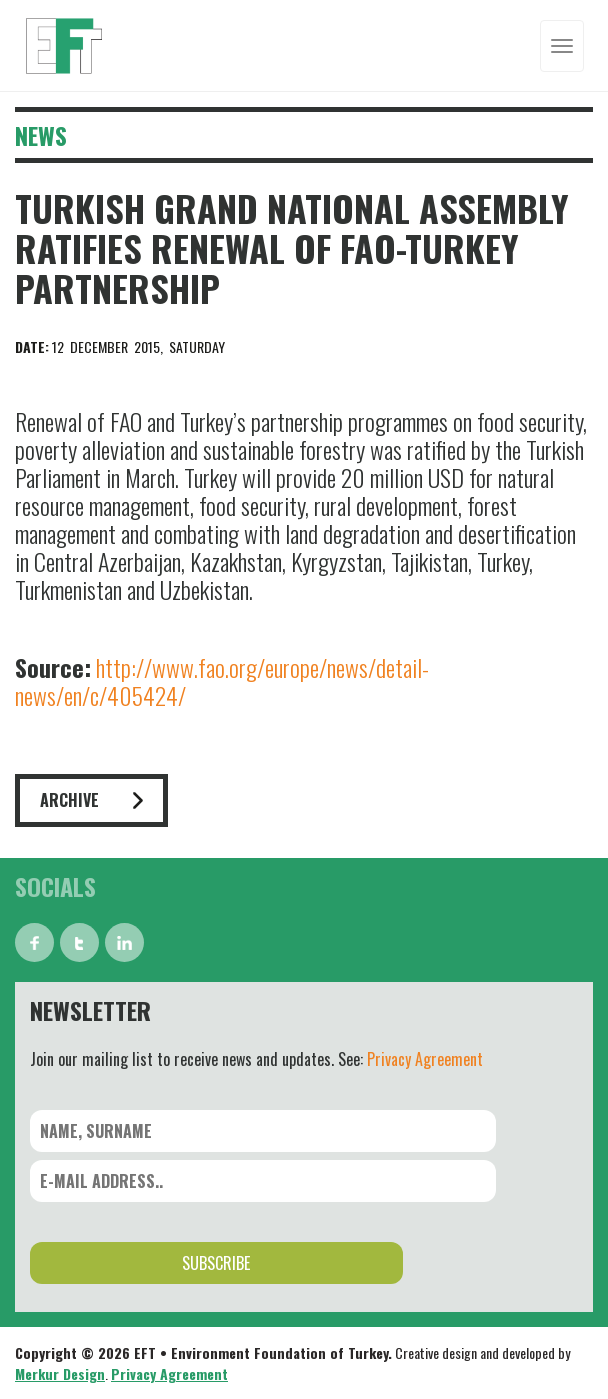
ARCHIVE (91, 800)
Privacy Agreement (425, 1059)
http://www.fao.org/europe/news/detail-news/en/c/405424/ (222, 681)
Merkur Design (60, 1373)
